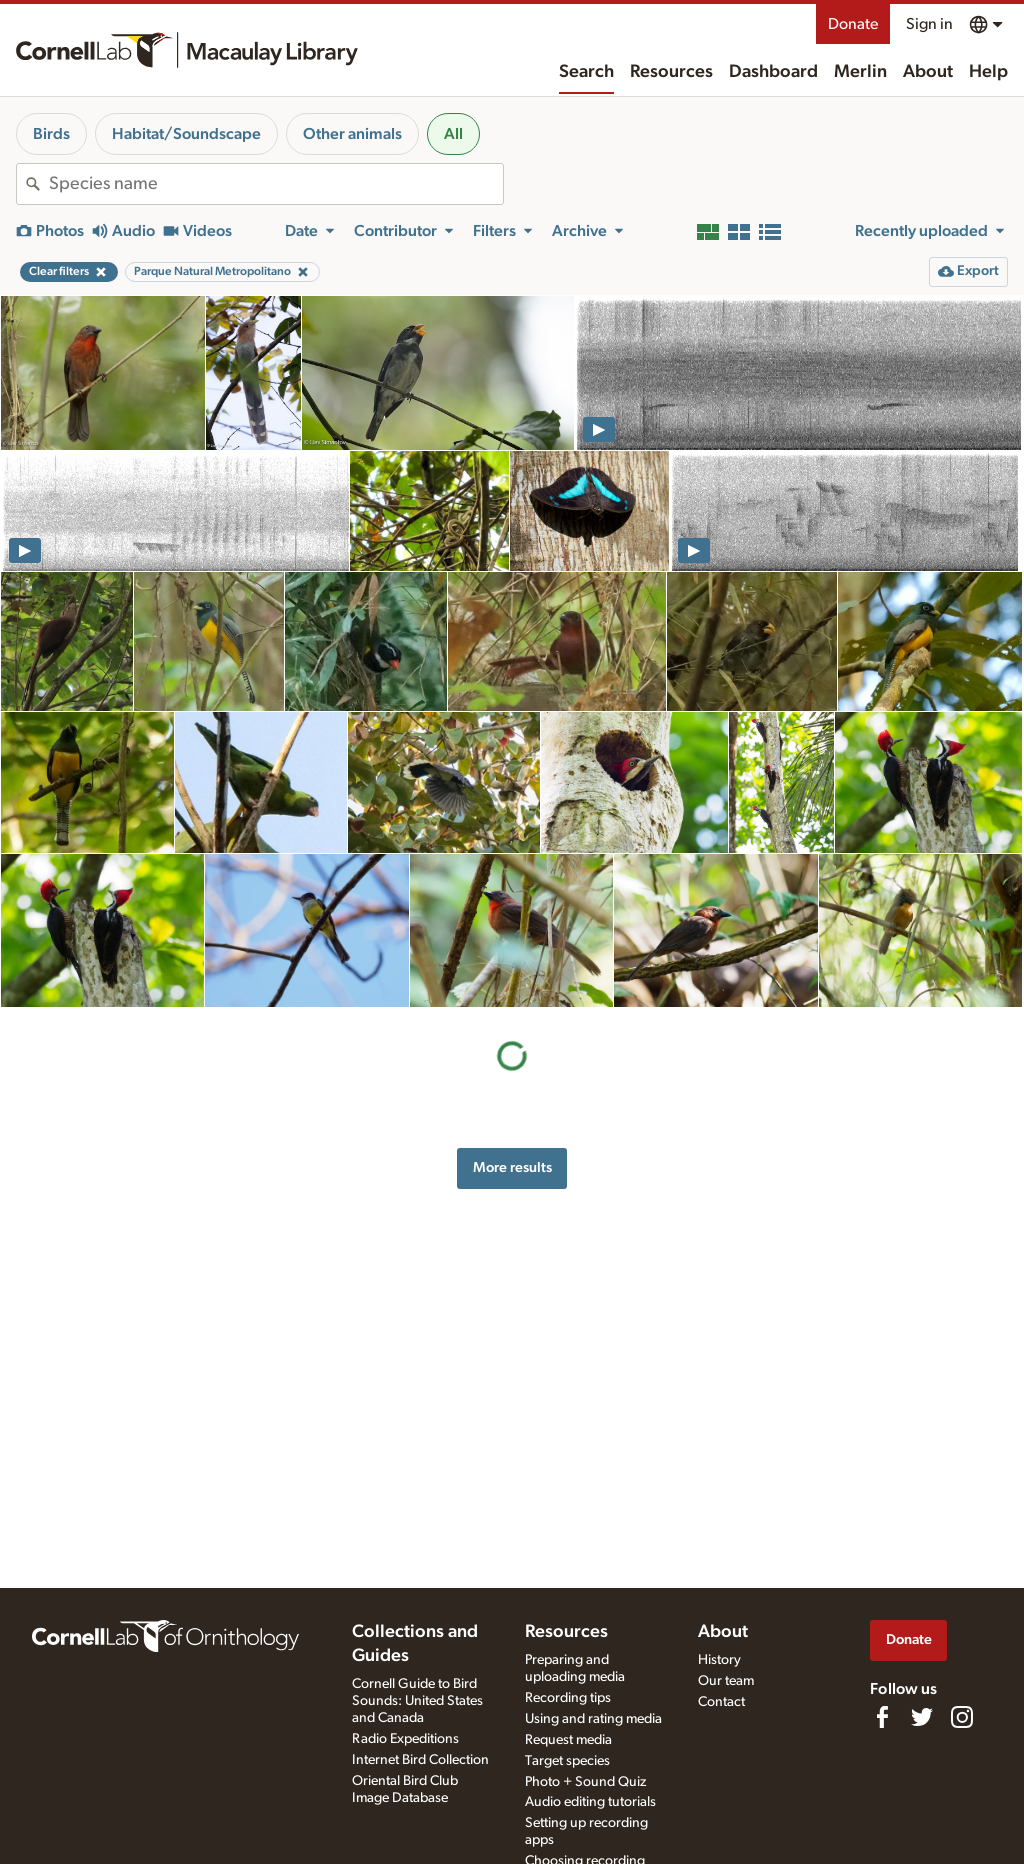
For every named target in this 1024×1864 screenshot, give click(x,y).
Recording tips (568, 1698)
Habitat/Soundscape (186, 134)
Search (586, 72)
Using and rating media (593, 1719)
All (453, 134)
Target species (567, 1761)
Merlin (860, 72)
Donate (853, 24)
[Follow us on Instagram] (962, 1717)
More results (512, 1167)
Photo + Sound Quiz (585, 1782)
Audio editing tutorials (590, 1802)
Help (988, 72)
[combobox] (276, 184)
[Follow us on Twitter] (922, 1717)
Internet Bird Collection (420, 1760)
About (928, 72)
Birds (51, 134)
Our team (726, 1681)
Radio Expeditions (405, 1739)
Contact (721, 1702)
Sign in (929, 24)
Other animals (352, 134)
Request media (568, 1740)
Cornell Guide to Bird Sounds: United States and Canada (417, 1701)
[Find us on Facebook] (882, 1717)
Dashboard (773, 72)
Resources (671, 72)
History (719, 1660)
